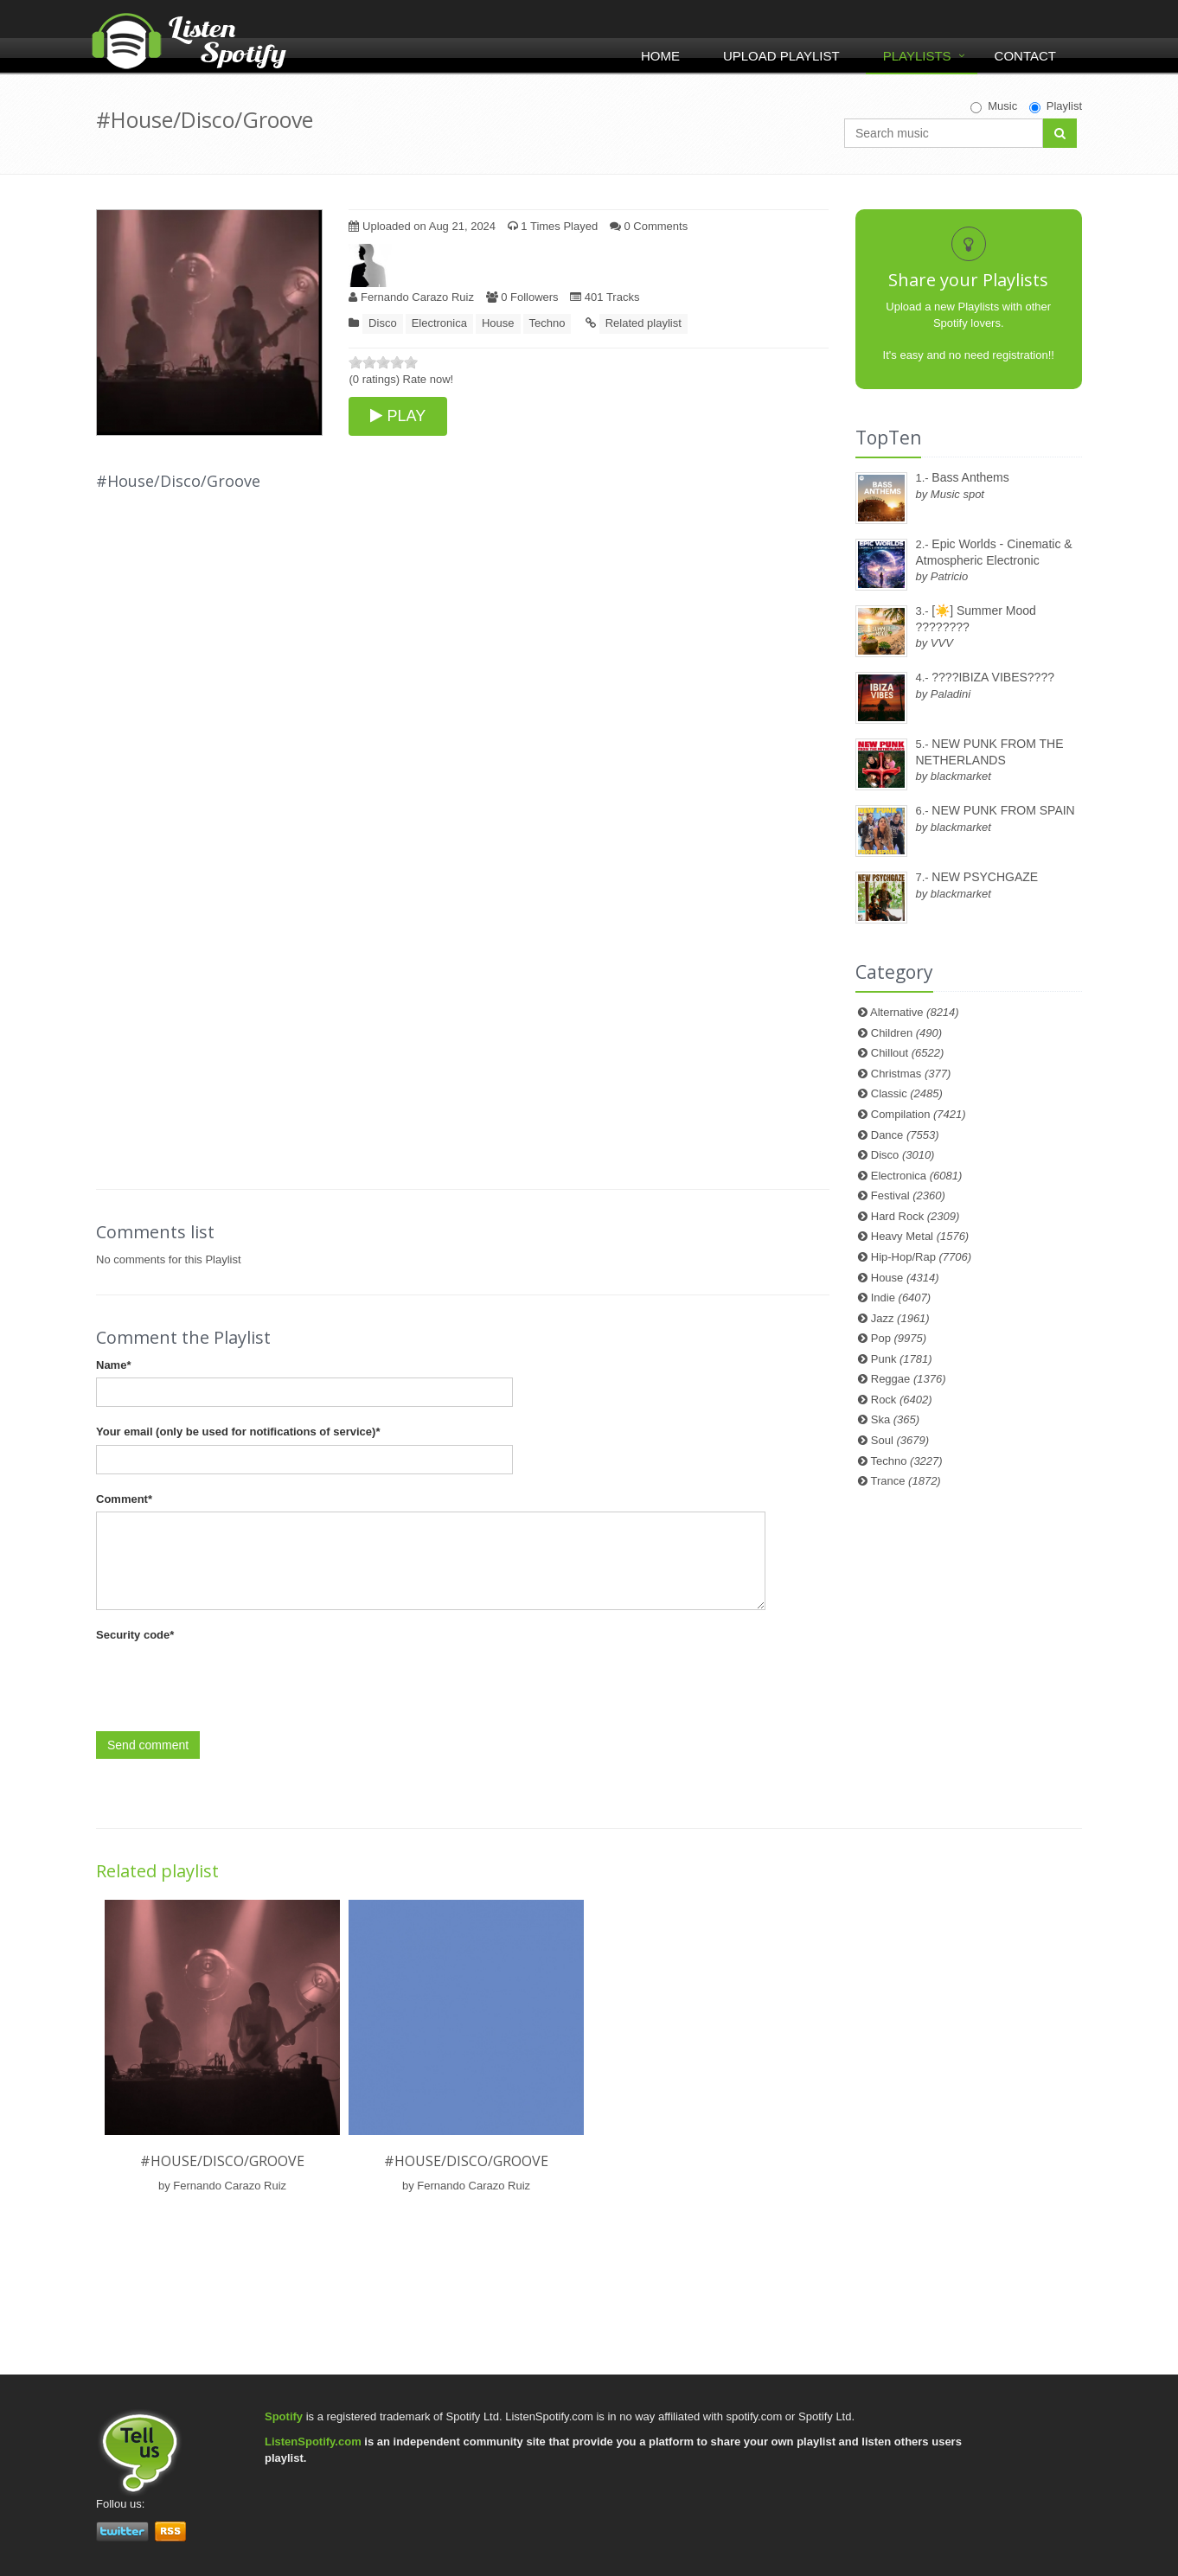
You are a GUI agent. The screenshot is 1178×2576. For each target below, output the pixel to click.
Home (660, 55)
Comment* (124, 1499)
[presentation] (227, 1682)
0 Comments (649, 226)
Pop (898, 1338)
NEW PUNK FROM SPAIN (1003, 810)
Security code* (135, 1634)
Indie (901, 1297)
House (498, 322)
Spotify (284, 2416)
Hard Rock (915, 1216)
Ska (895, 1419)
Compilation (918, 1114)
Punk (901, 1358)
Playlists (917, 55)
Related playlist (643, 322)
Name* (113, 1364)
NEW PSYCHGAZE (985, 877)
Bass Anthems (970, 477)
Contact (1025, 55)
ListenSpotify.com (313, 2441)
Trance (906, 1480)
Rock (901, 1399)
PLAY (398, 416)
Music (993, 106)
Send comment (148, 1745)
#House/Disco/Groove (222, 2160)
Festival (908, 1195)
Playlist (1055, 106)
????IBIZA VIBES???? (993, 677)
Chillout (907, 1052)
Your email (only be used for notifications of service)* (238, 1431)
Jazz (900, 1318)
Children (906, 1032)
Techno (547, 322)
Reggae (908, 1378)
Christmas (911, 1073)
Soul (900, 1440)
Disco (382, 322)
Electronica (439, 322)
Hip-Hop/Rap (921, 1256)
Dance (905, 1134)
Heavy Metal (920, 1236)
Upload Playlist (781, 55)
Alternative (914, 1012)
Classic (907, 1093)
